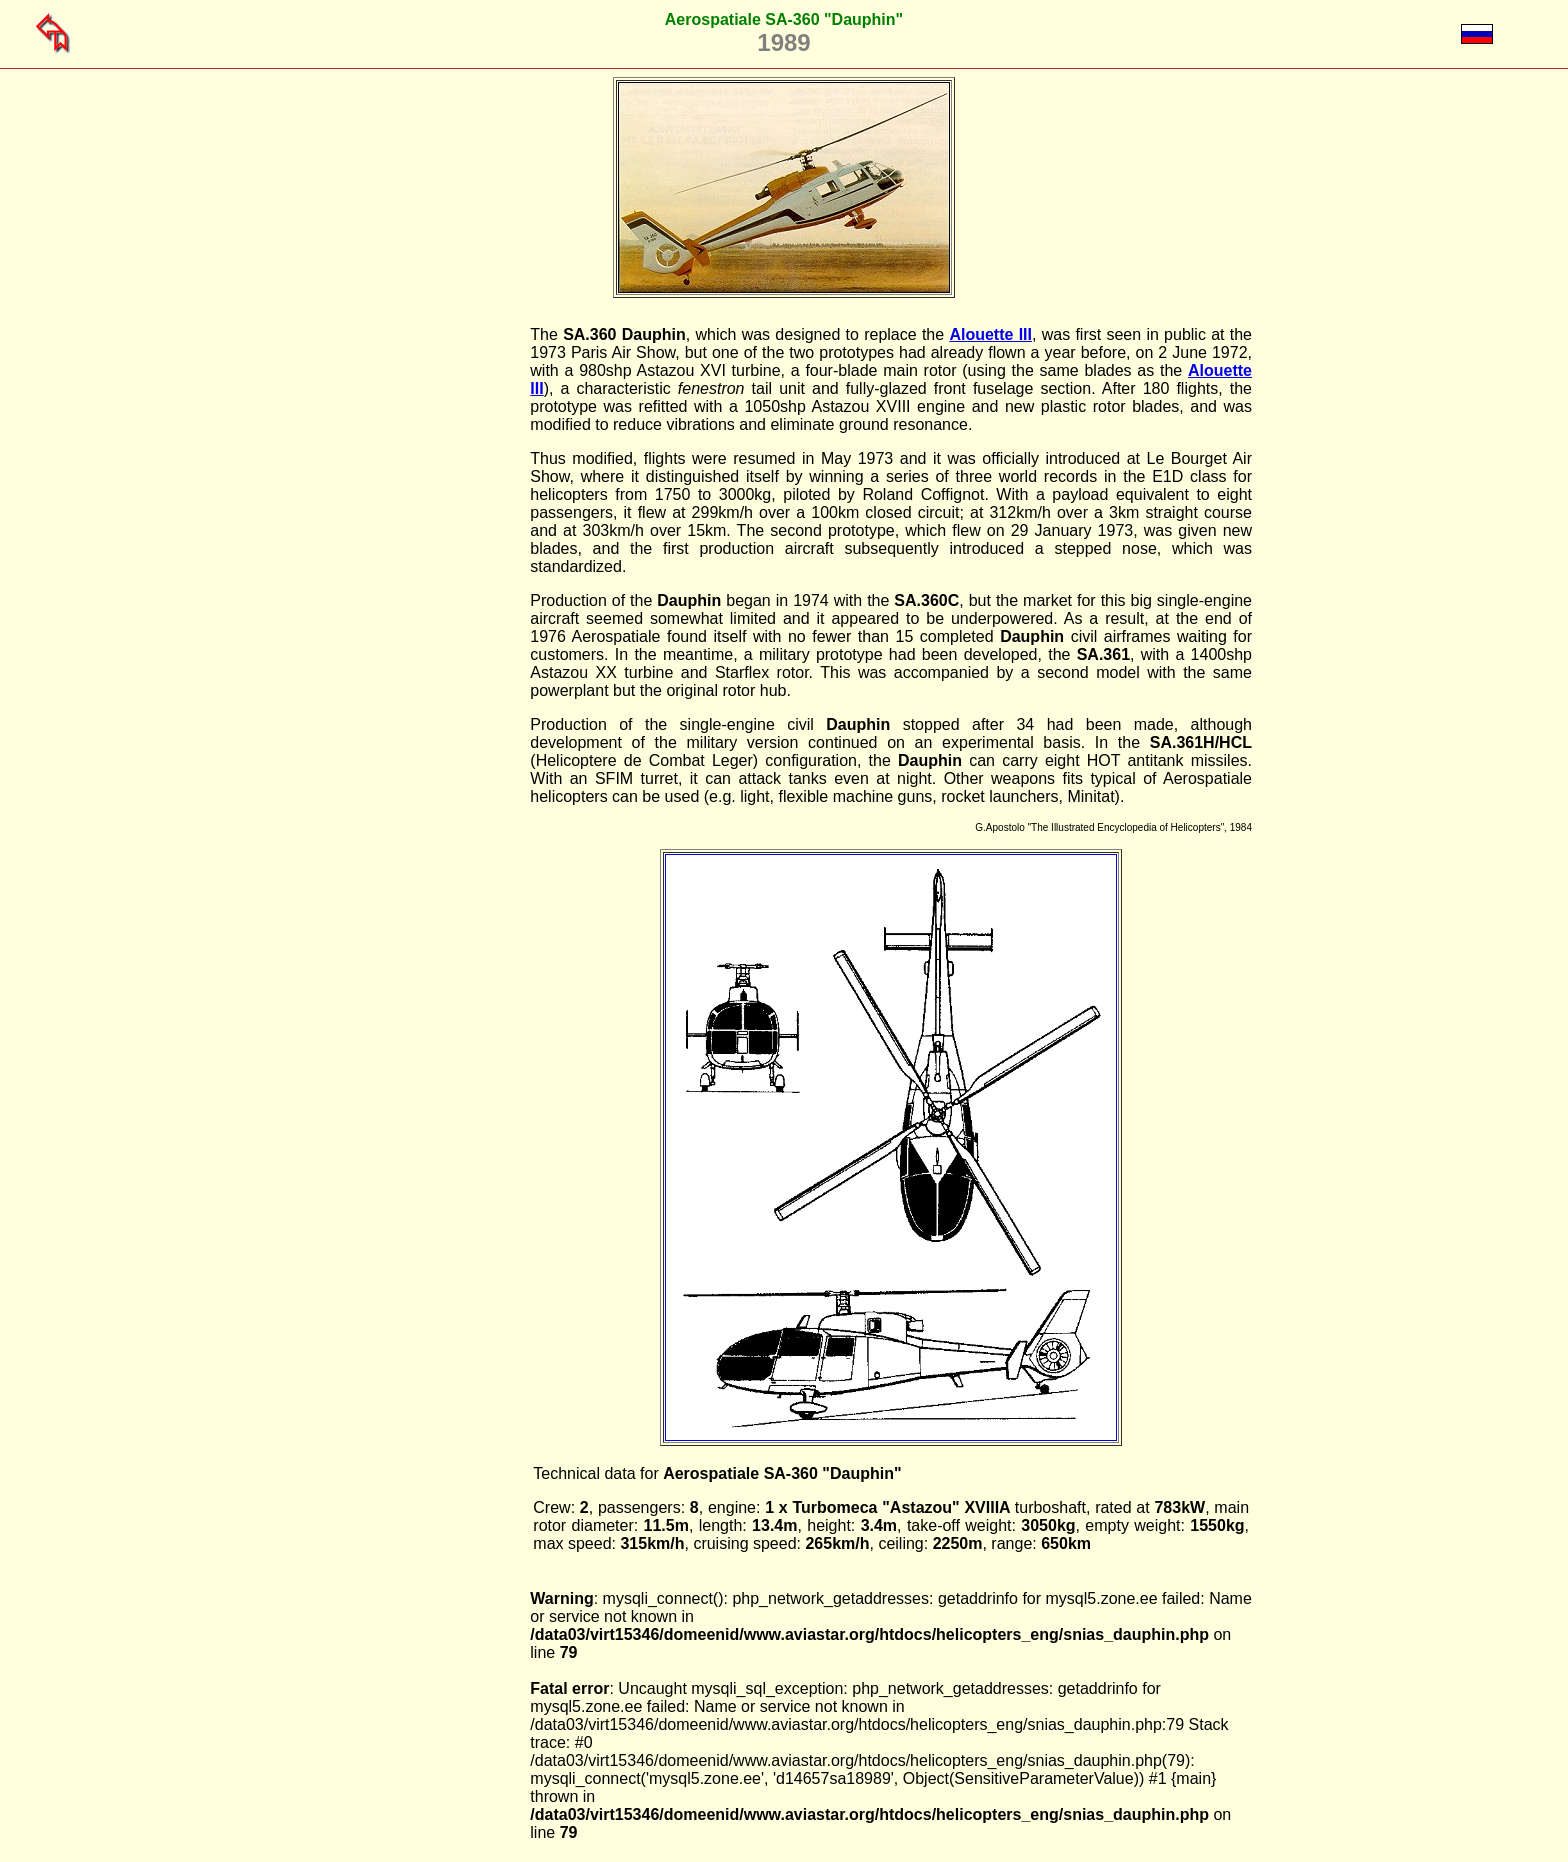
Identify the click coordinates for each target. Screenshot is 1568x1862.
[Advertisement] (428, 626)
